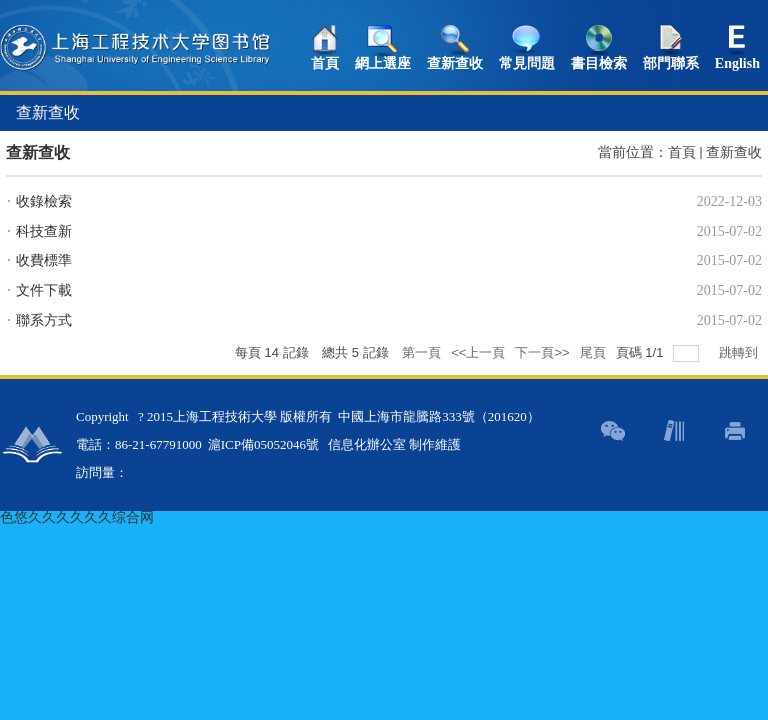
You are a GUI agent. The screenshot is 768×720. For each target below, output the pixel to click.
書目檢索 (599, 63)
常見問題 (527, 63)
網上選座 (383, 63)
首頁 (325, 63)
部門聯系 (671, 63)
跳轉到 (740, 352)
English (737, 63)
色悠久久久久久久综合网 (77, 517)
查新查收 (455, 63)
